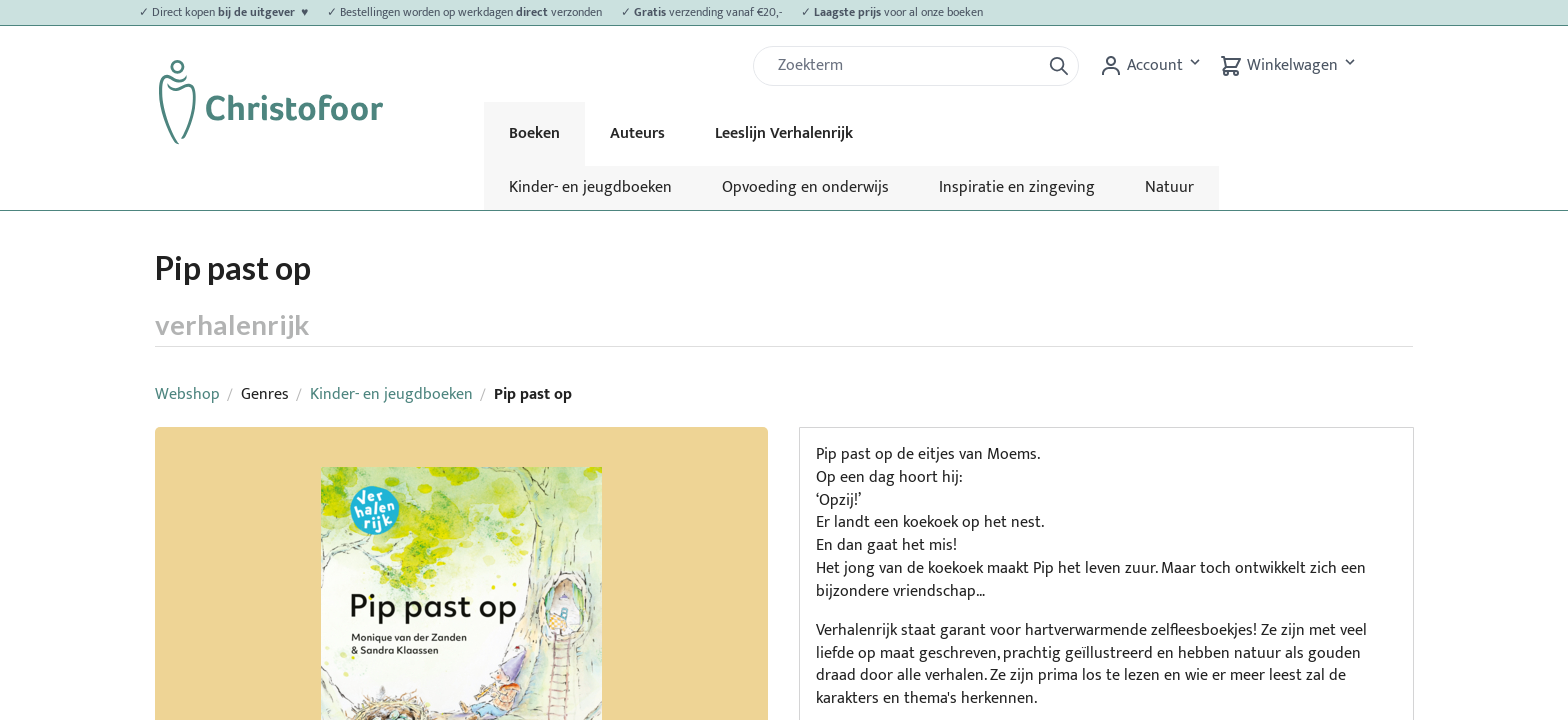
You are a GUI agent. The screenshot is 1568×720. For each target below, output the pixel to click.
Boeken (534, 133)
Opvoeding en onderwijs (805, 187)
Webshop (187, 394)
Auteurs (637, 133)
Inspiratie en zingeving (1017, 187)
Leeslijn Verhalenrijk (784, 133)
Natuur (1169, 187)
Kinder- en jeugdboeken (590, 187)
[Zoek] (905, 66)
